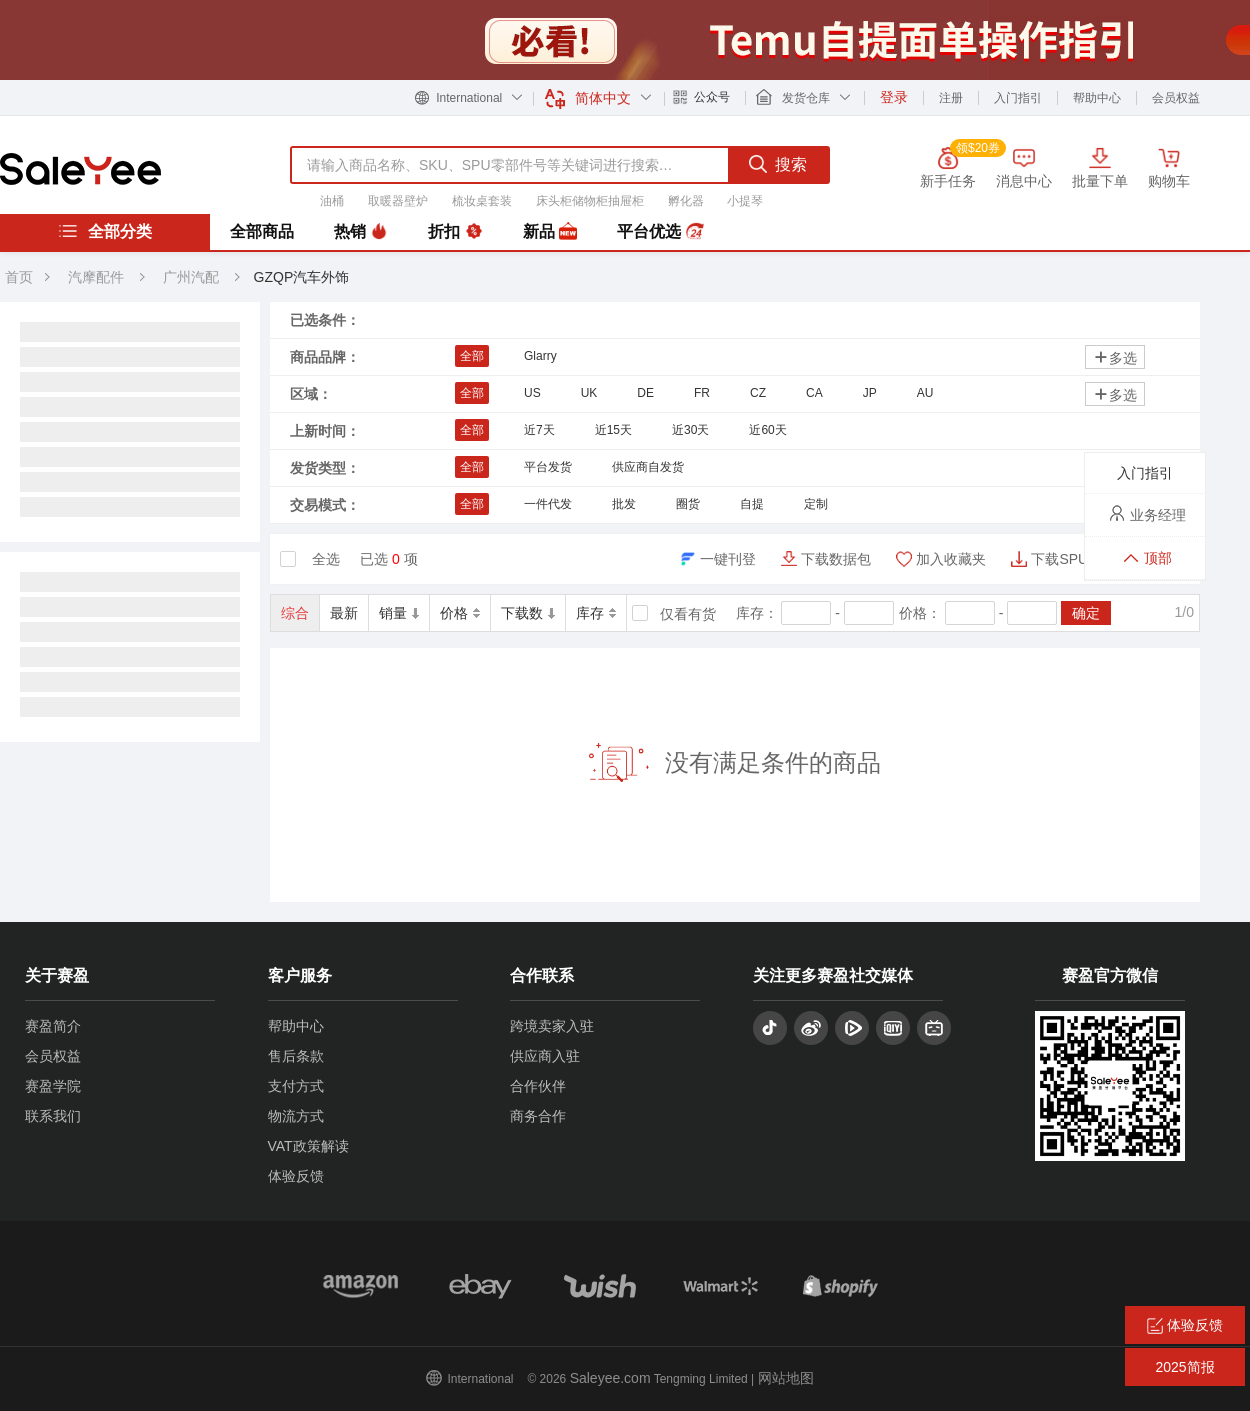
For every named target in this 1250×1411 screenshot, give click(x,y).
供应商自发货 (648, 467)
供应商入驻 (545, 1056)
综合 (295, 613)
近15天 (613, 430)
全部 (472, 356)
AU (925, 393)
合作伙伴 (538, 1086)
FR (702, 393)
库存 (596, 613)
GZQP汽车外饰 (302, 277)
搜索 (778, 164)
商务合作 (538, 1116)
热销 (361, 232)
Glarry (540, 356)
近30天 (690, 430)
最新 (344, 613)
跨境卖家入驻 (552, 1026)
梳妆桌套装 (482, 201)
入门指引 (1018, 98)
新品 (550, 232)
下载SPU (1059, 559)
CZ (758, 393)
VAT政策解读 (308, 1146)
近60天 (767, 430)
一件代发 (548, 504)
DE (645, 393)
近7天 (539, 430)
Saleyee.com (610, 1378)
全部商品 (262, 231)
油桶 (332, 201)
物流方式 (296, 1116)
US (532, 393)
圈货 (688, 504)
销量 (399, 613)
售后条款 (296, 1056)
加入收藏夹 (951, 559)
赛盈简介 (53, 1026)
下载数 (528, 613)
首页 (19, 277)
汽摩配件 (96, 277)
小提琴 (745, 201)
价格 (460, 613)
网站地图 (786, 1378)
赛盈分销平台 (80, 169)
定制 (816, 504)
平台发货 (548, 467)
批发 (624, 504)
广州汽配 (193, 277)
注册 (951, 98)
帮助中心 (1097, 98)
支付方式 (296, 1086)
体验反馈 (296, 1176)
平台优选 (660, 232)
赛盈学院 (53, 1086)
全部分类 (105, 231)
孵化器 (686, 201)
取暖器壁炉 (398, 201)
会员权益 (1176, 98)
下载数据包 (836, 559)
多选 (1115, 357)
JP (870, 393)
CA (814, 393)
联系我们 (53, 1116)
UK (589, 393)
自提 (752, 504)
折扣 (455, 232)
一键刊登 (728, 559)
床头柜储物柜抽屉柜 (590, 201)
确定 (1086, 613)
